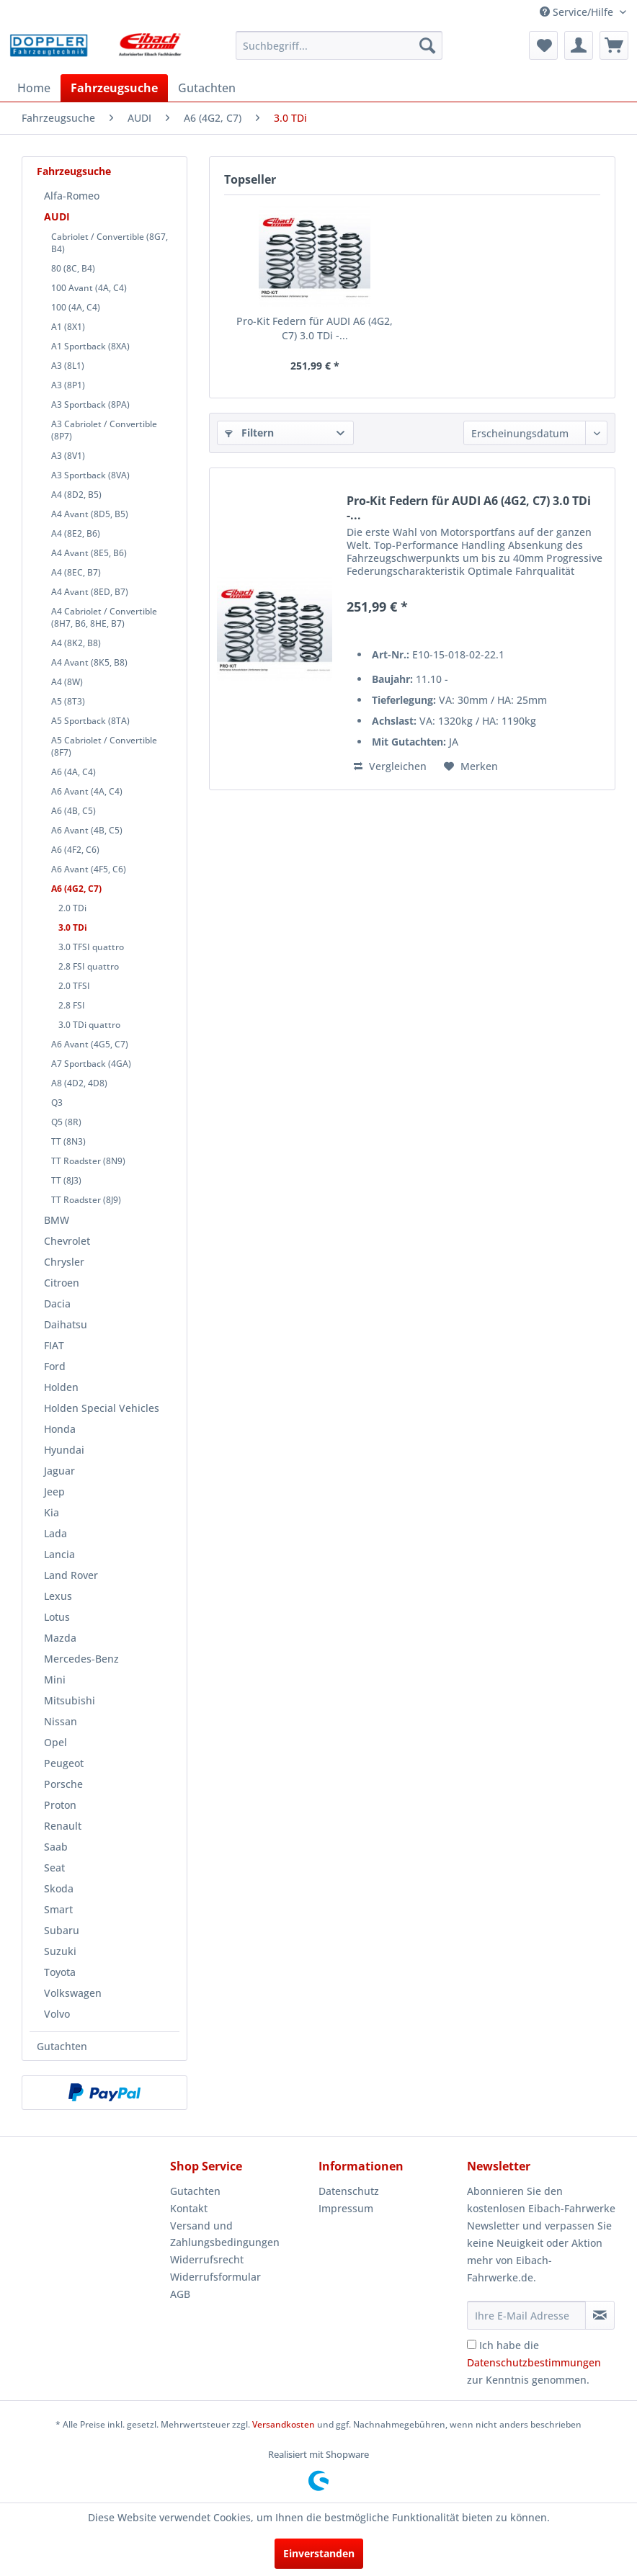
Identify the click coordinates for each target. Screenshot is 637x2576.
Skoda (59, 1888)
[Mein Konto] (578, 45)
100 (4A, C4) (75, 307)
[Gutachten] (207, 88)
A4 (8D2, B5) (76, 494)
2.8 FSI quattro (88, 966)
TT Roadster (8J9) (86, 1200)
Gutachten (62, 2046)
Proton (60, 1805)
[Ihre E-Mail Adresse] (526, 2315)
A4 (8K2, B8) (76, 643)
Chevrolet (67, 1241)
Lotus (57, 1617)
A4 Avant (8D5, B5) (89, 514)
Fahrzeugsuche (74, 171)
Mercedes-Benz (81, 1658)
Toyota (60, 1972)
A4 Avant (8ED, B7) (89, 592)
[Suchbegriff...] (339, 45)
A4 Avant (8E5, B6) (89, 553)
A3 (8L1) (67, 365)
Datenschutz (348, 2191)
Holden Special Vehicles (101, 1408)
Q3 (57, 1102)
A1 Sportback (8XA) (90, 346)
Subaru (61, 1930)
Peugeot (64, 1763)
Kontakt (189, 2208)
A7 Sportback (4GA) (91, 1063)
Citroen (61, 1282)
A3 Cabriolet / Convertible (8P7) (104, 430)
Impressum (345, 2208)
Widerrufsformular (215, 2277)
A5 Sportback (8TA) (90, 721)
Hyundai (64, 1450)
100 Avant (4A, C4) (89, 288)
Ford (55, 1366)
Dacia (57, 1303)
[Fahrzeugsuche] (114, 88)
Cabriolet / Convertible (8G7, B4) (109, 243)
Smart (58, 1909)
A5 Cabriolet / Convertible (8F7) (104, 746)
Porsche (63, 1784)
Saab (56, 1846)
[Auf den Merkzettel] (471, 766)
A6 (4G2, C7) (76, 888)
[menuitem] (339, 45)
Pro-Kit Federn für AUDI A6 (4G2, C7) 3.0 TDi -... (314, 328)
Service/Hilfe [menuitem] (578, 12)
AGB (180, 2294)
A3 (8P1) (68, 385)
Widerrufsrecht (207, 2259)
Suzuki (60, 1951)
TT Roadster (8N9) (88, 1161)
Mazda (60, 1638)
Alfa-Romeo (71, 195)
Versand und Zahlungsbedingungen (225, 2234)
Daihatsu (65, 1324)
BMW (56, 1220)
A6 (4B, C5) (73, 811)
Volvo (57, 2014)
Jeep (54, 1491)
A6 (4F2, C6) (75, 850)
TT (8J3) (66, 1180)
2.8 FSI (71, 1005)
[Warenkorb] (614, 45)
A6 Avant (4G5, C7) (89, 1044)
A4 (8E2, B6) (75, 533)
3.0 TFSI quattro (91, 947)
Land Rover (71, 1575)
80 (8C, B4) (73, 268)
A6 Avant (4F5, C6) (88, 869)
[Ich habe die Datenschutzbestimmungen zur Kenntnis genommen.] (471, 2344)
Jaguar (59, 1470)
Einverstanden (319, 2553)
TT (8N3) (68, 1141)
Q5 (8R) (66, 1122)
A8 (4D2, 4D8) (79, 1083)
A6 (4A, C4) (73, 772)
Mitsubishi (69, 1700)
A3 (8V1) (68, 456)
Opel (55, 1742)
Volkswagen (73, 1993)
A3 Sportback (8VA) (90, 475)
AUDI (57, 216)
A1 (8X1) (68, 327)
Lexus (58, 1596)
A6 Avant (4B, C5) (86, 830)
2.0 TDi (72, 908)
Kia (51, 1512)
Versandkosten (283, 2424)
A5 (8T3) (68, 701)
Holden (61, 1387)
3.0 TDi (72, 927)
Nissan (60, 1721)
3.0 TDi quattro (89, 1025)
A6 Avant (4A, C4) (86, 791)
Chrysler (64, 1262)
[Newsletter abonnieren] (600, 2315)
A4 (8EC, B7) (76, 572)
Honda (60, 1429)
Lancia (59, 1554)
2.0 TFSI (74, 986)
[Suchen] (427, 45)
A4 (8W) (67, 682)
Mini (55, 1679)
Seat (54, 1867)
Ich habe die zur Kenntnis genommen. (534, 2362)
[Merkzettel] (543, 45)
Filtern (249, 432)
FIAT (54, 1345)
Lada (55, 1533)
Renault (62, 1826)
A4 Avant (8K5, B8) (89, 662)
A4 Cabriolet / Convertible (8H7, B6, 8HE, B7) (104, 617)
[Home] (34, 88)
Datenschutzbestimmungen (534, 2362)
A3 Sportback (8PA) (90, 404)
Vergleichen (390, 766)
